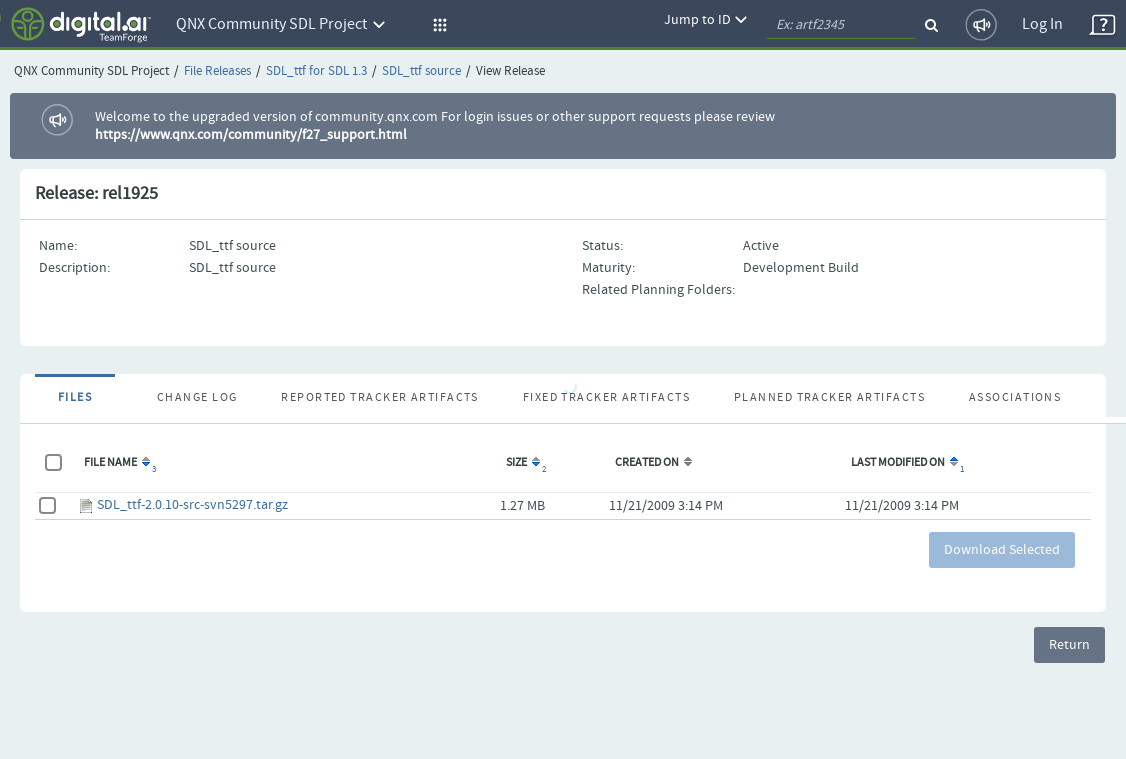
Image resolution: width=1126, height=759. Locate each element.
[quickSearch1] (841, 25)
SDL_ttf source (421, 71)
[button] (437, 25)
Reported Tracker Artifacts (379, 398)
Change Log (197, 398)
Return (1069, 645)
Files (75, 398)
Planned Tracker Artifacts (829, 398)
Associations (1015, 398)
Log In (1042, 24)
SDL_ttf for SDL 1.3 (316, 71)
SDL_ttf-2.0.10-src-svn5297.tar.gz (192, 505)
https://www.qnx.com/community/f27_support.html (251, 135)
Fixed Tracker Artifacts (606, 398)
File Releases (217, 71)
